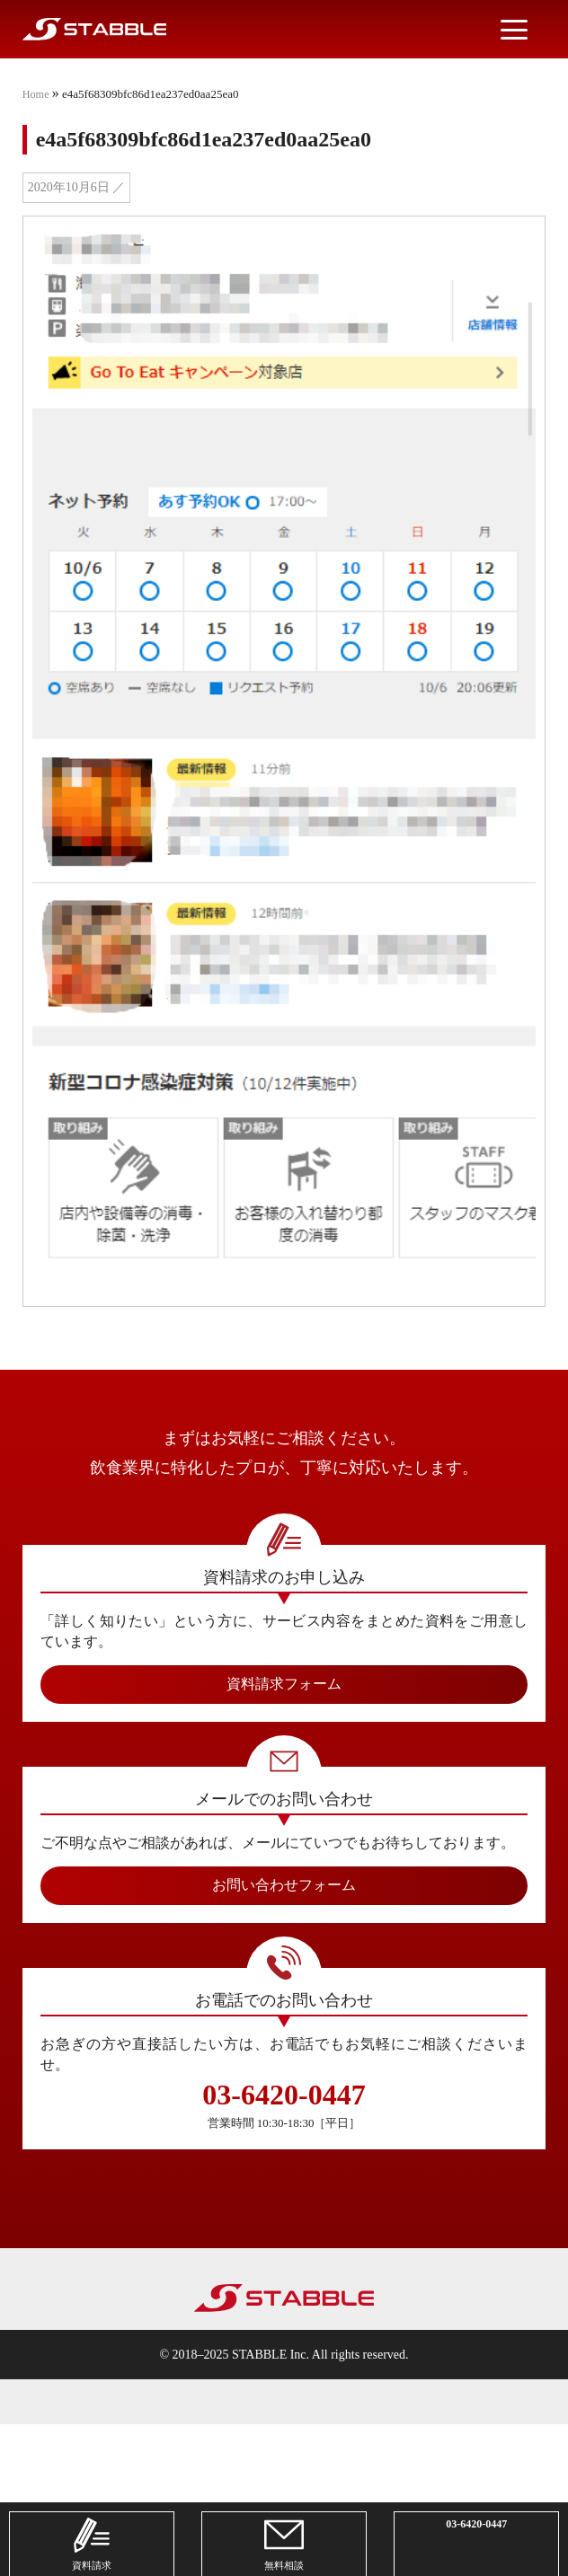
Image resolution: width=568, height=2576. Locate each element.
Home (36, 94)
